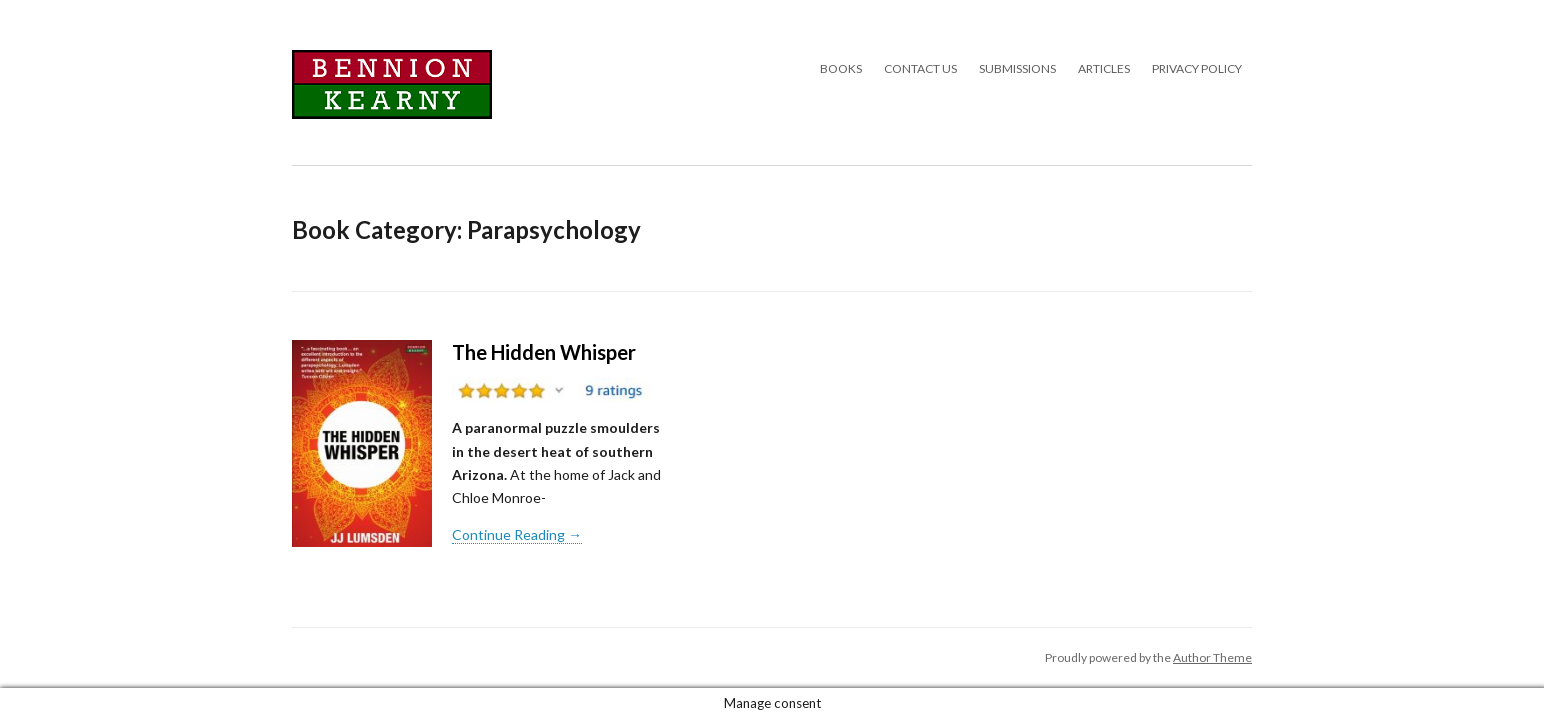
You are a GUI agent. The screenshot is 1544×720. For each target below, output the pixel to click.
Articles (1104, 68)
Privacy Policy (1197, 68)
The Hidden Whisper (544, 352)
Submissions (1017, 68)
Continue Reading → (517, 534)
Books (841, 68)
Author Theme (1212, 657)
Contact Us (920, 68)
